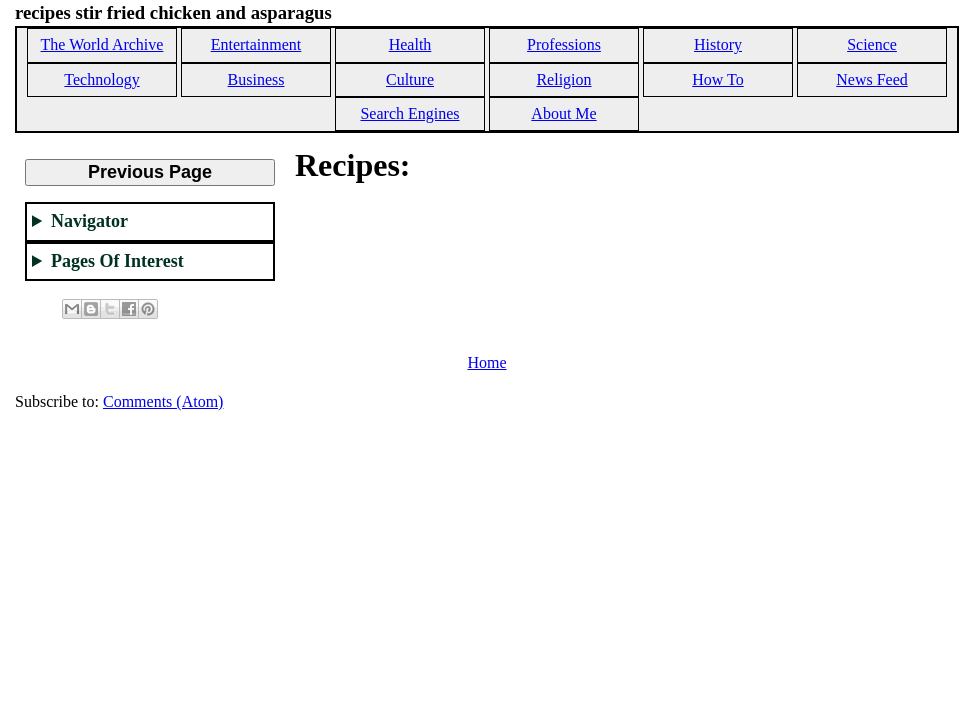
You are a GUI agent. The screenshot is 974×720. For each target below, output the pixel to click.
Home (486, 362)
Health (410, 44)
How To (717, 79)
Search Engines (409, 113)
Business (256, 79)
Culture (410, 79)
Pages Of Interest (117, 261)
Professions (564, 44)
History (718, 44)
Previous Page (150, 172)
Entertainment (256, 44)
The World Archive (102, 44)
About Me (563, 113)
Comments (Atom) (163, 401)
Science (872, 44)
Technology (101, 79)
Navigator (89, 221)
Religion (563, 79)
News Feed (872, 79)
